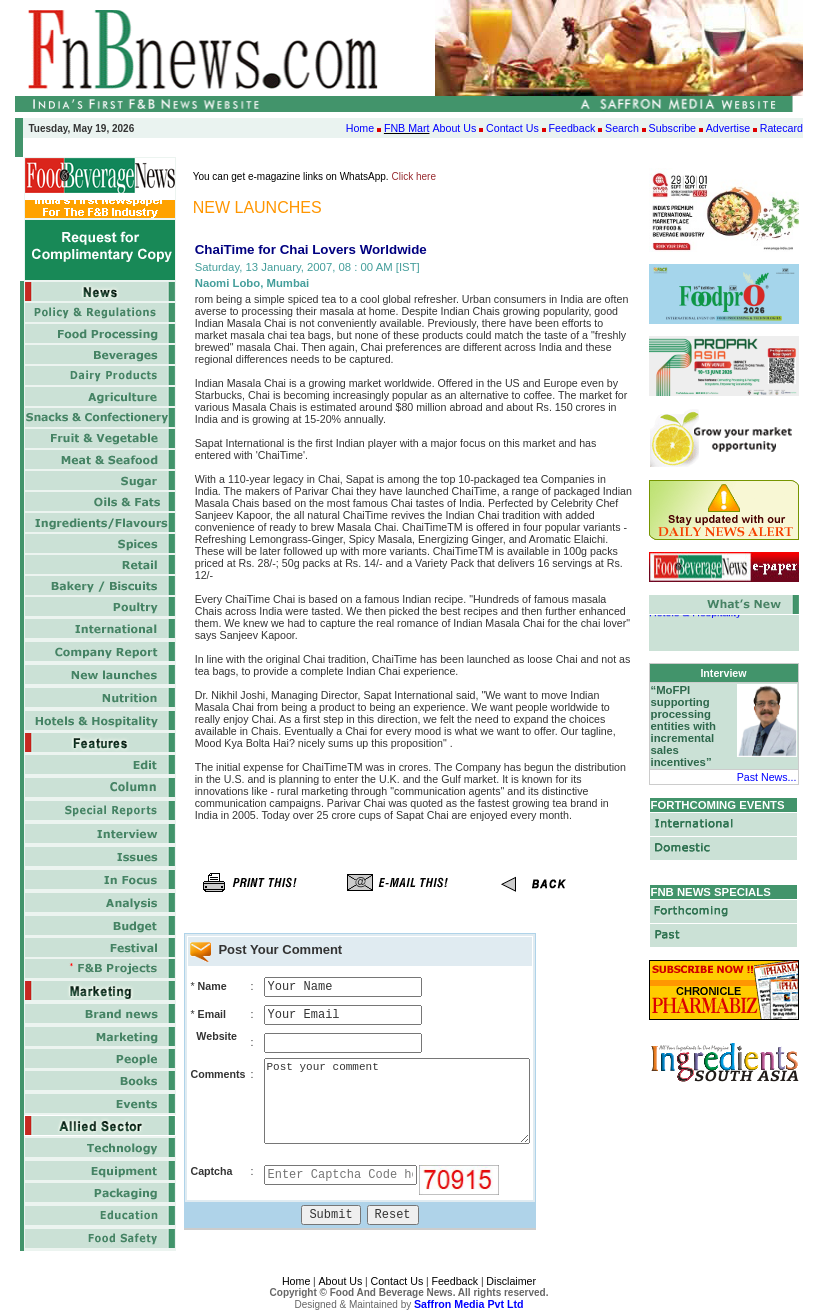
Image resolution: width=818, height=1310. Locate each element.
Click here (414, 176)
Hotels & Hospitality (695, 616)
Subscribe (672, 128)
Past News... (767, 777)
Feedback (572, 128)
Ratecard (781, 128)
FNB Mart (407, 128)
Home (360, 128)
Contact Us (512, 128)
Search (622, 128)
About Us (454, 128)
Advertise (728, 128)
